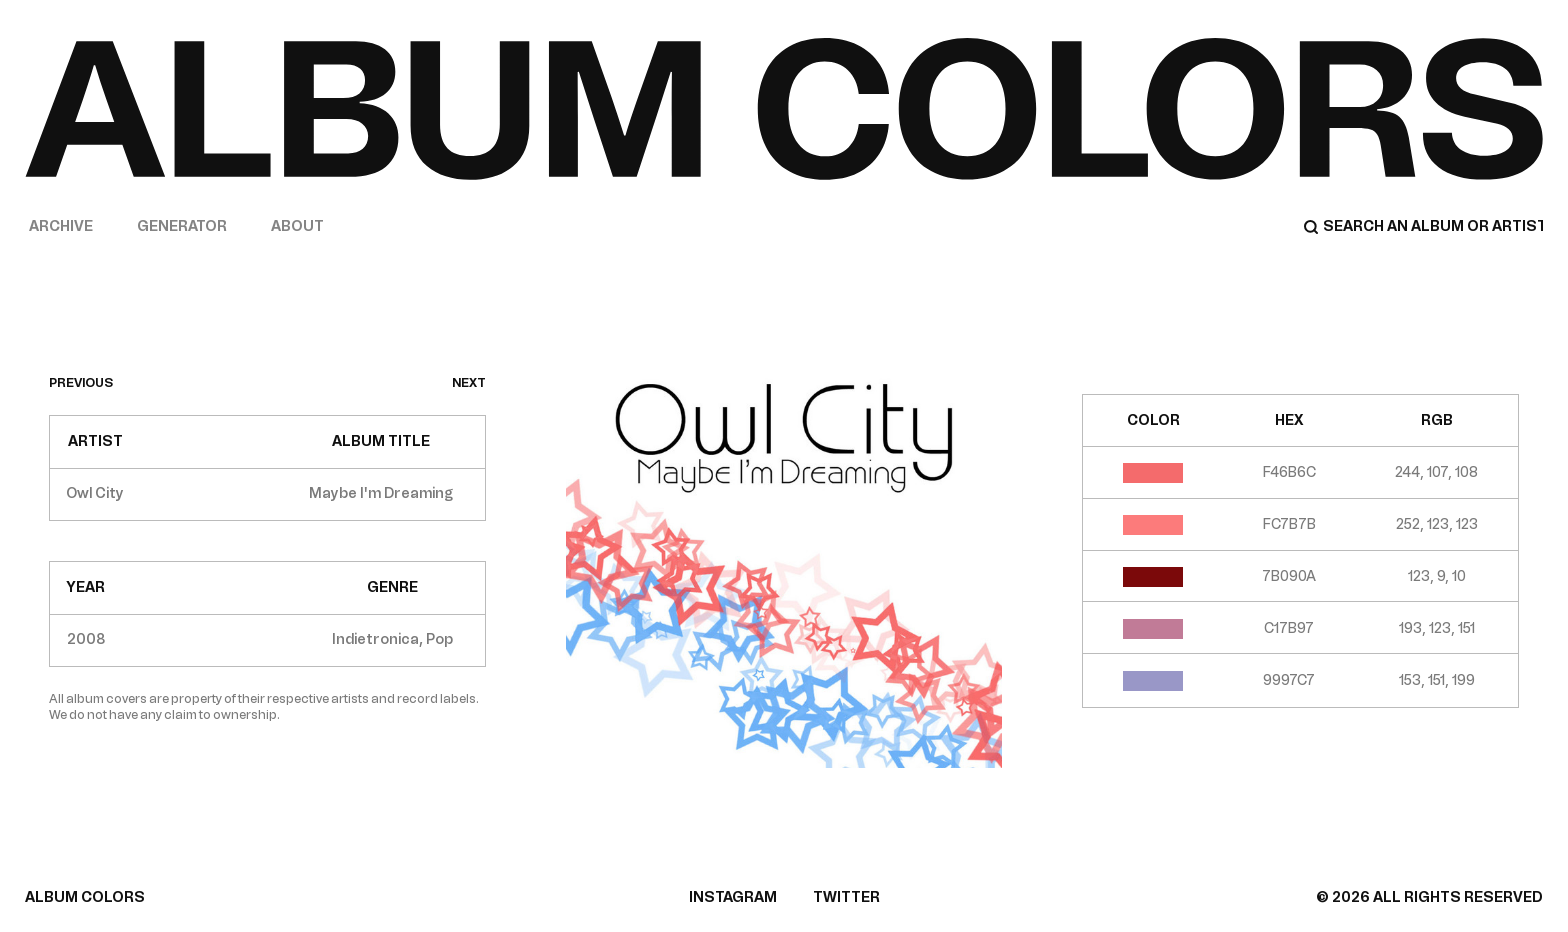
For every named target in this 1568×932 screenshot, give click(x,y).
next (469, 383)
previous (81, 383)
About (297, 226)
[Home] (784, 108)
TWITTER (846, 897)
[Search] (1423, 227)
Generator (182, 226)
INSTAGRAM (733, 897)
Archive (61, 226)
